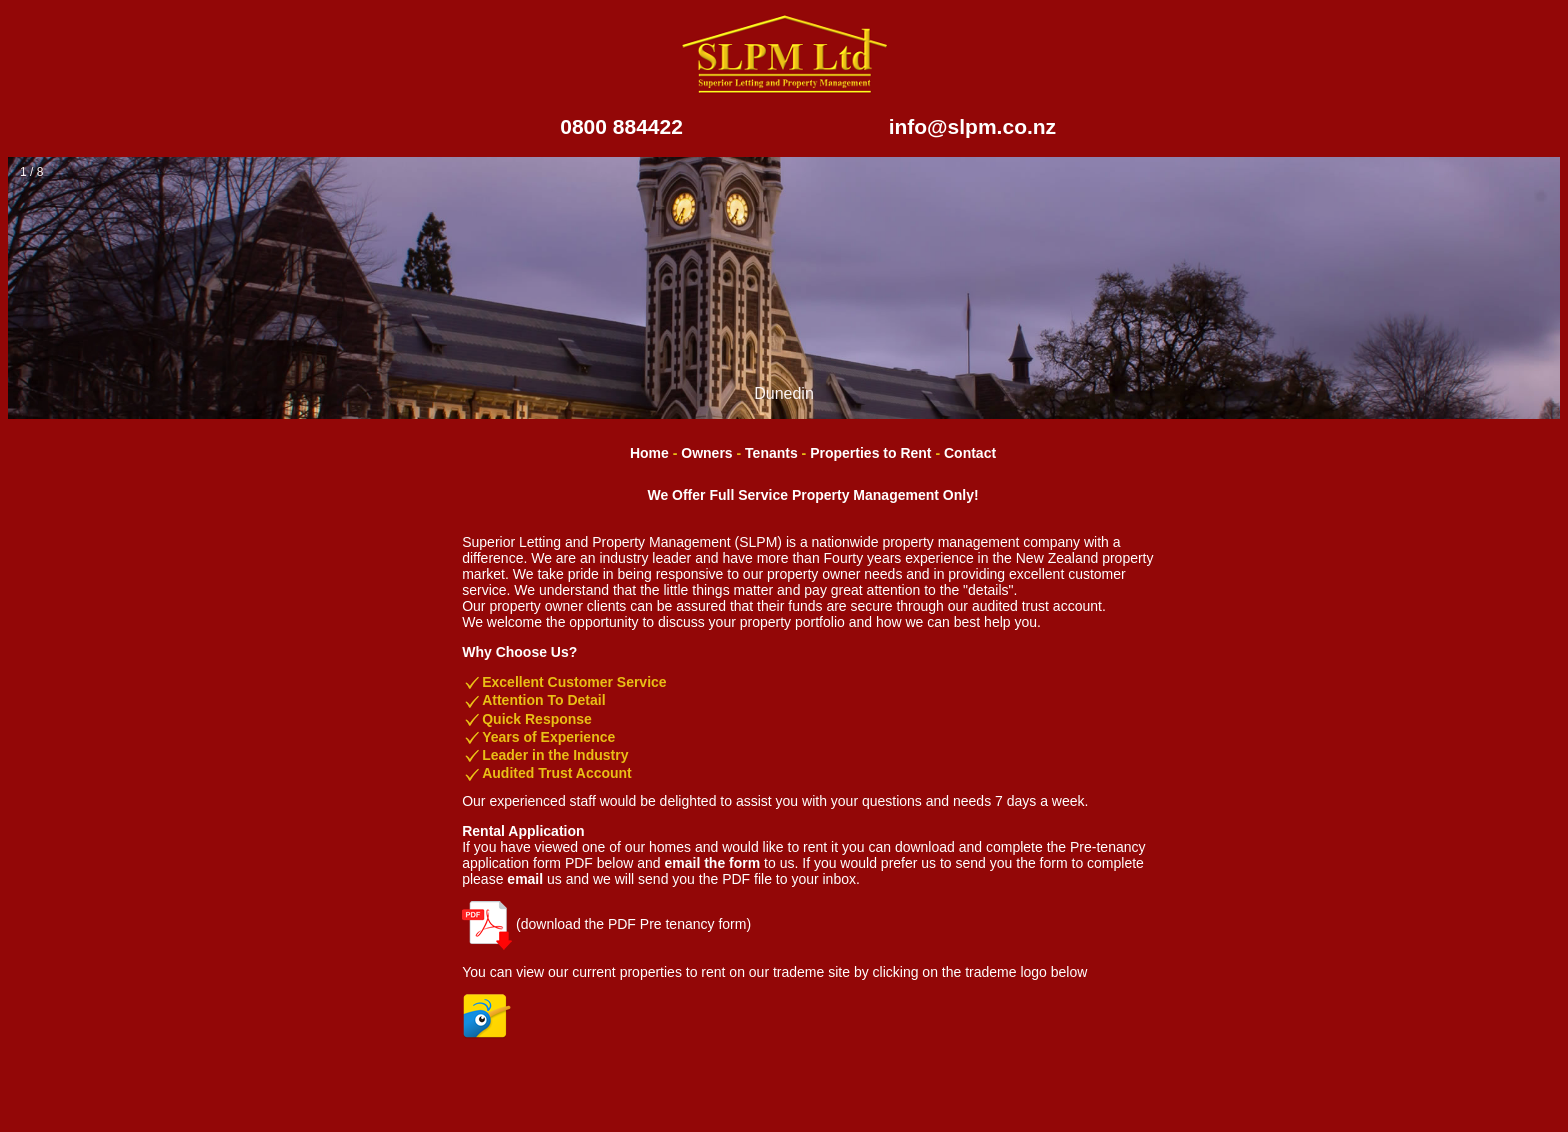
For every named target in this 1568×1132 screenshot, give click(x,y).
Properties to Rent (870, 453)
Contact (970, 453)
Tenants (771, 453)
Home (649, 453)
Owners (706, 453)
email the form (713, 863)
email (525, 879)
